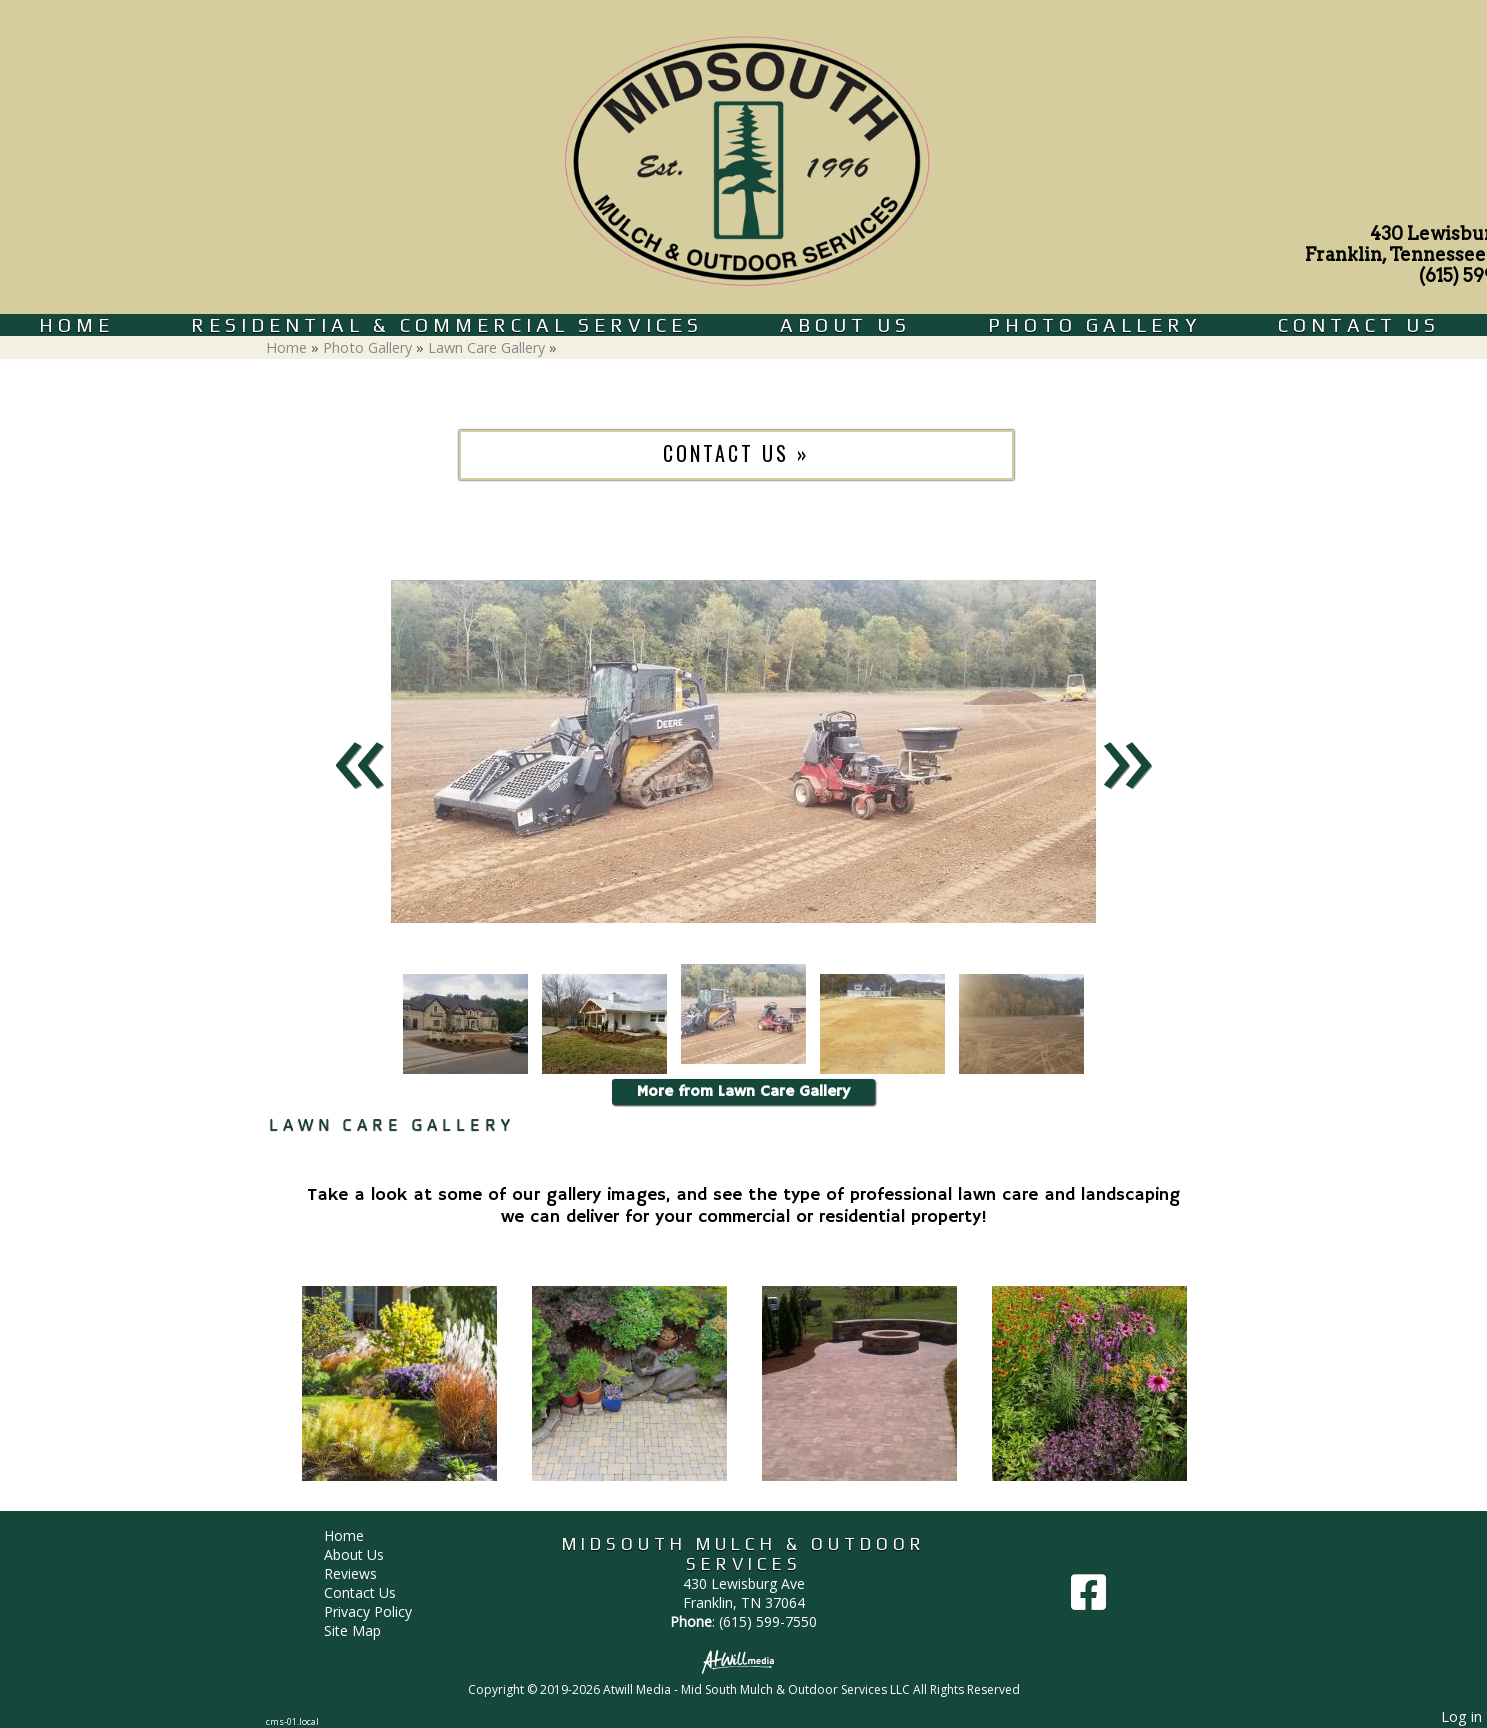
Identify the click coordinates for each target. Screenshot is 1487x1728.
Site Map (367, 1630)
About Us (845, 325)
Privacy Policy (383, 1611)
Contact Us (1359, 325)
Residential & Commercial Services (447, 325)
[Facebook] (1088, 1599)
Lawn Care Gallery (486, 347)
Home (76, 325)
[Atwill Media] (744, 1660)
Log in (1461, 1716)
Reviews (365, 1573)
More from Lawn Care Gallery (743, 1092)
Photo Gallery (1094, 325)
